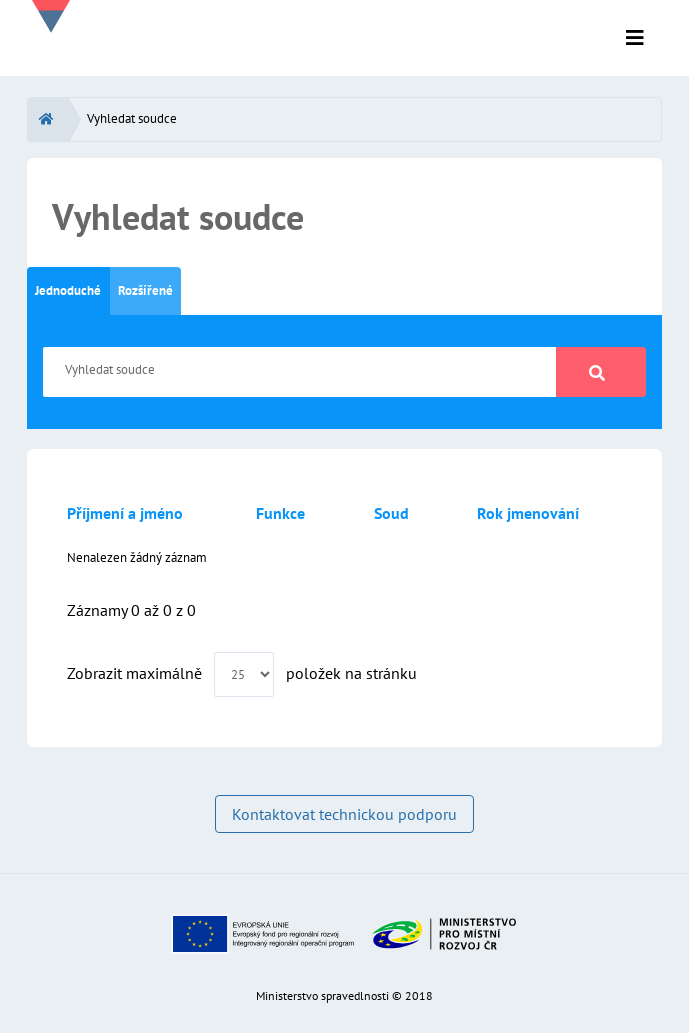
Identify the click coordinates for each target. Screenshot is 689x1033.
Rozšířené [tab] (145, 290)
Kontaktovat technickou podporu (344, 814)
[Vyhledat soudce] (300, 372)
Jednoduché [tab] (68, 290)
